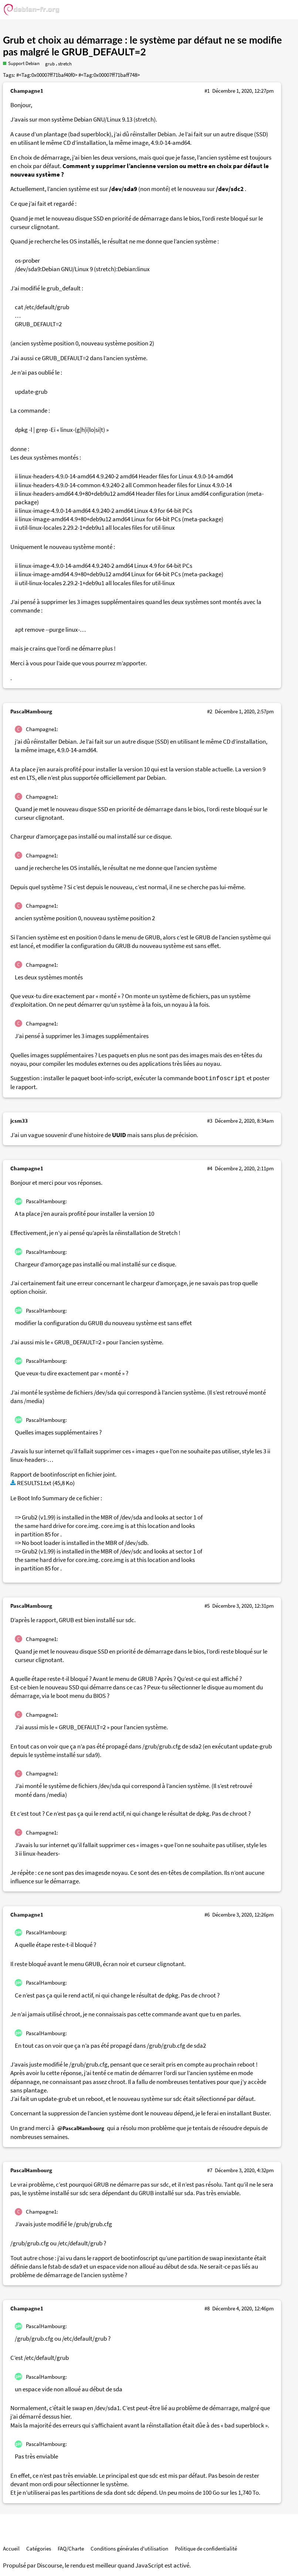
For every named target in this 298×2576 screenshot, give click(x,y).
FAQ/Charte (71, 2548)
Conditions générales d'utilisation (129, 2548)
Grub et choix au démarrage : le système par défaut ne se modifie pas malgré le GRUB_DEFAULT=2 (142, 46)
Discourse (49, 2565)
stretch (65, 64)
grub (50, 64)
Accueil (11, 2548)
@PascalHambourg (80, 2128)
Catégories (38, 2548)
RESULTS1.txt (34, 1483)
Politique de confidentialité (206, 2548)
